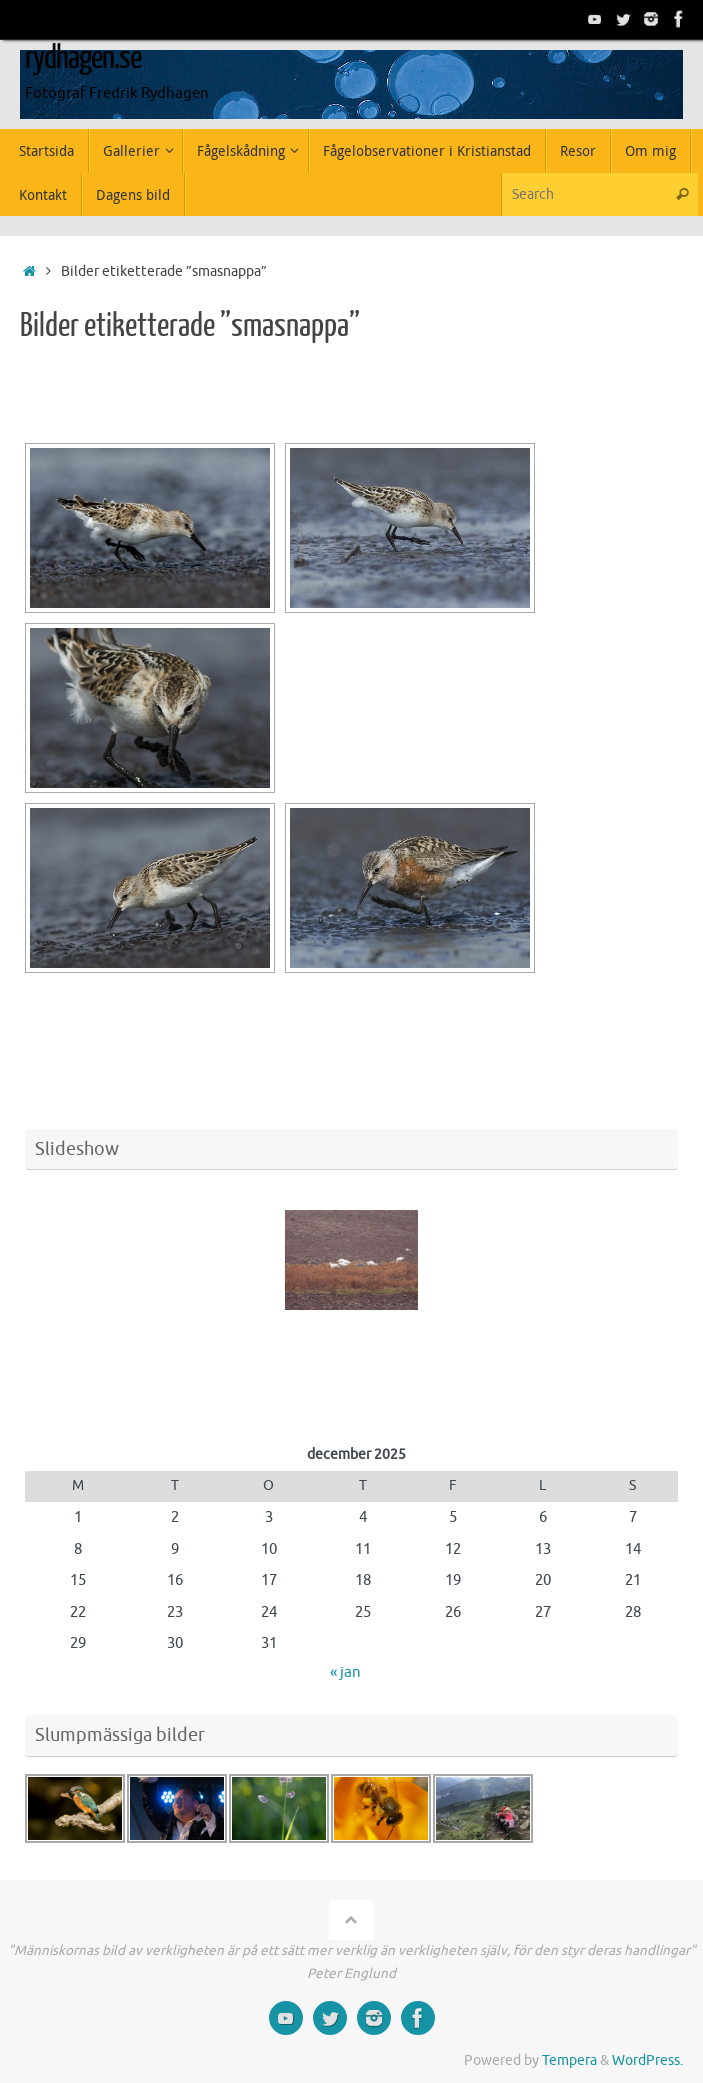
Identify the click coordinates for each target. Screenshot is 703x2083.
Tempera (569, 2060)
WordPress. (647, 2060)
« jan (345, 1672)
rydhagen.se (83, 58)
